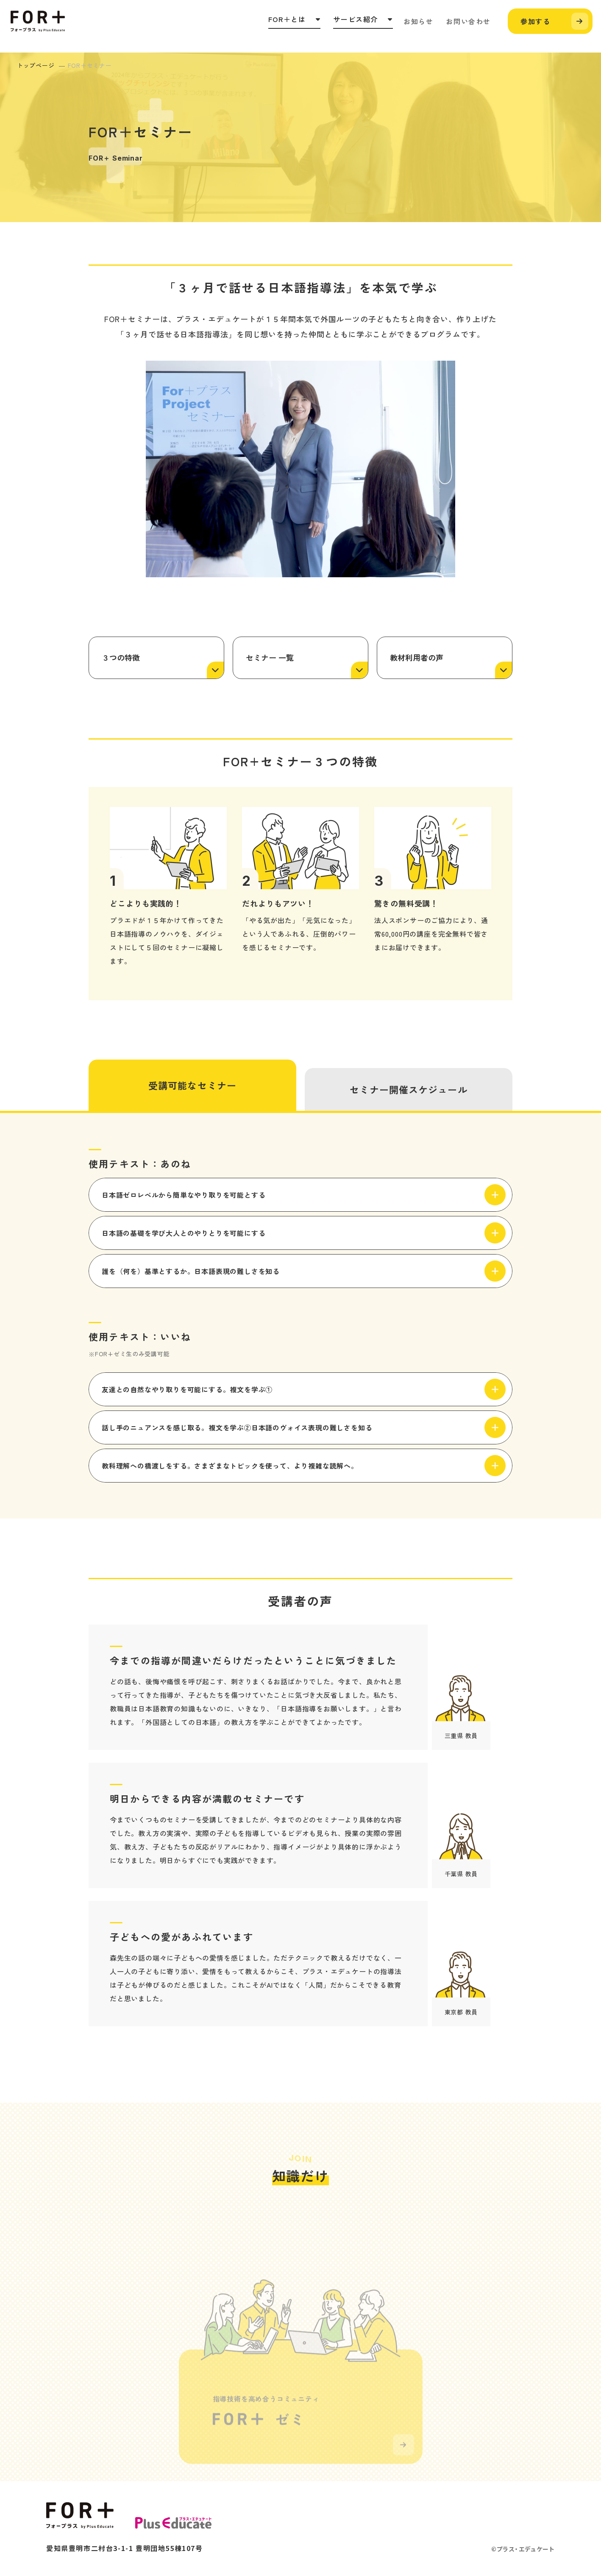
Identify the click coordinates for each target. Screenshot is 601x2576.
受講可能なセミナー (192, 1085)
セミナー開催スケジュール (408, 1089)
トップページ (35, 65)
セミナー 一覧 (270, 657)
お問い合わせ (468, 21)
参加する (535, 21)
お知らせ (418, 21)
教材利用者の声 (416, 657)
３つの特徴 (121, 657)
